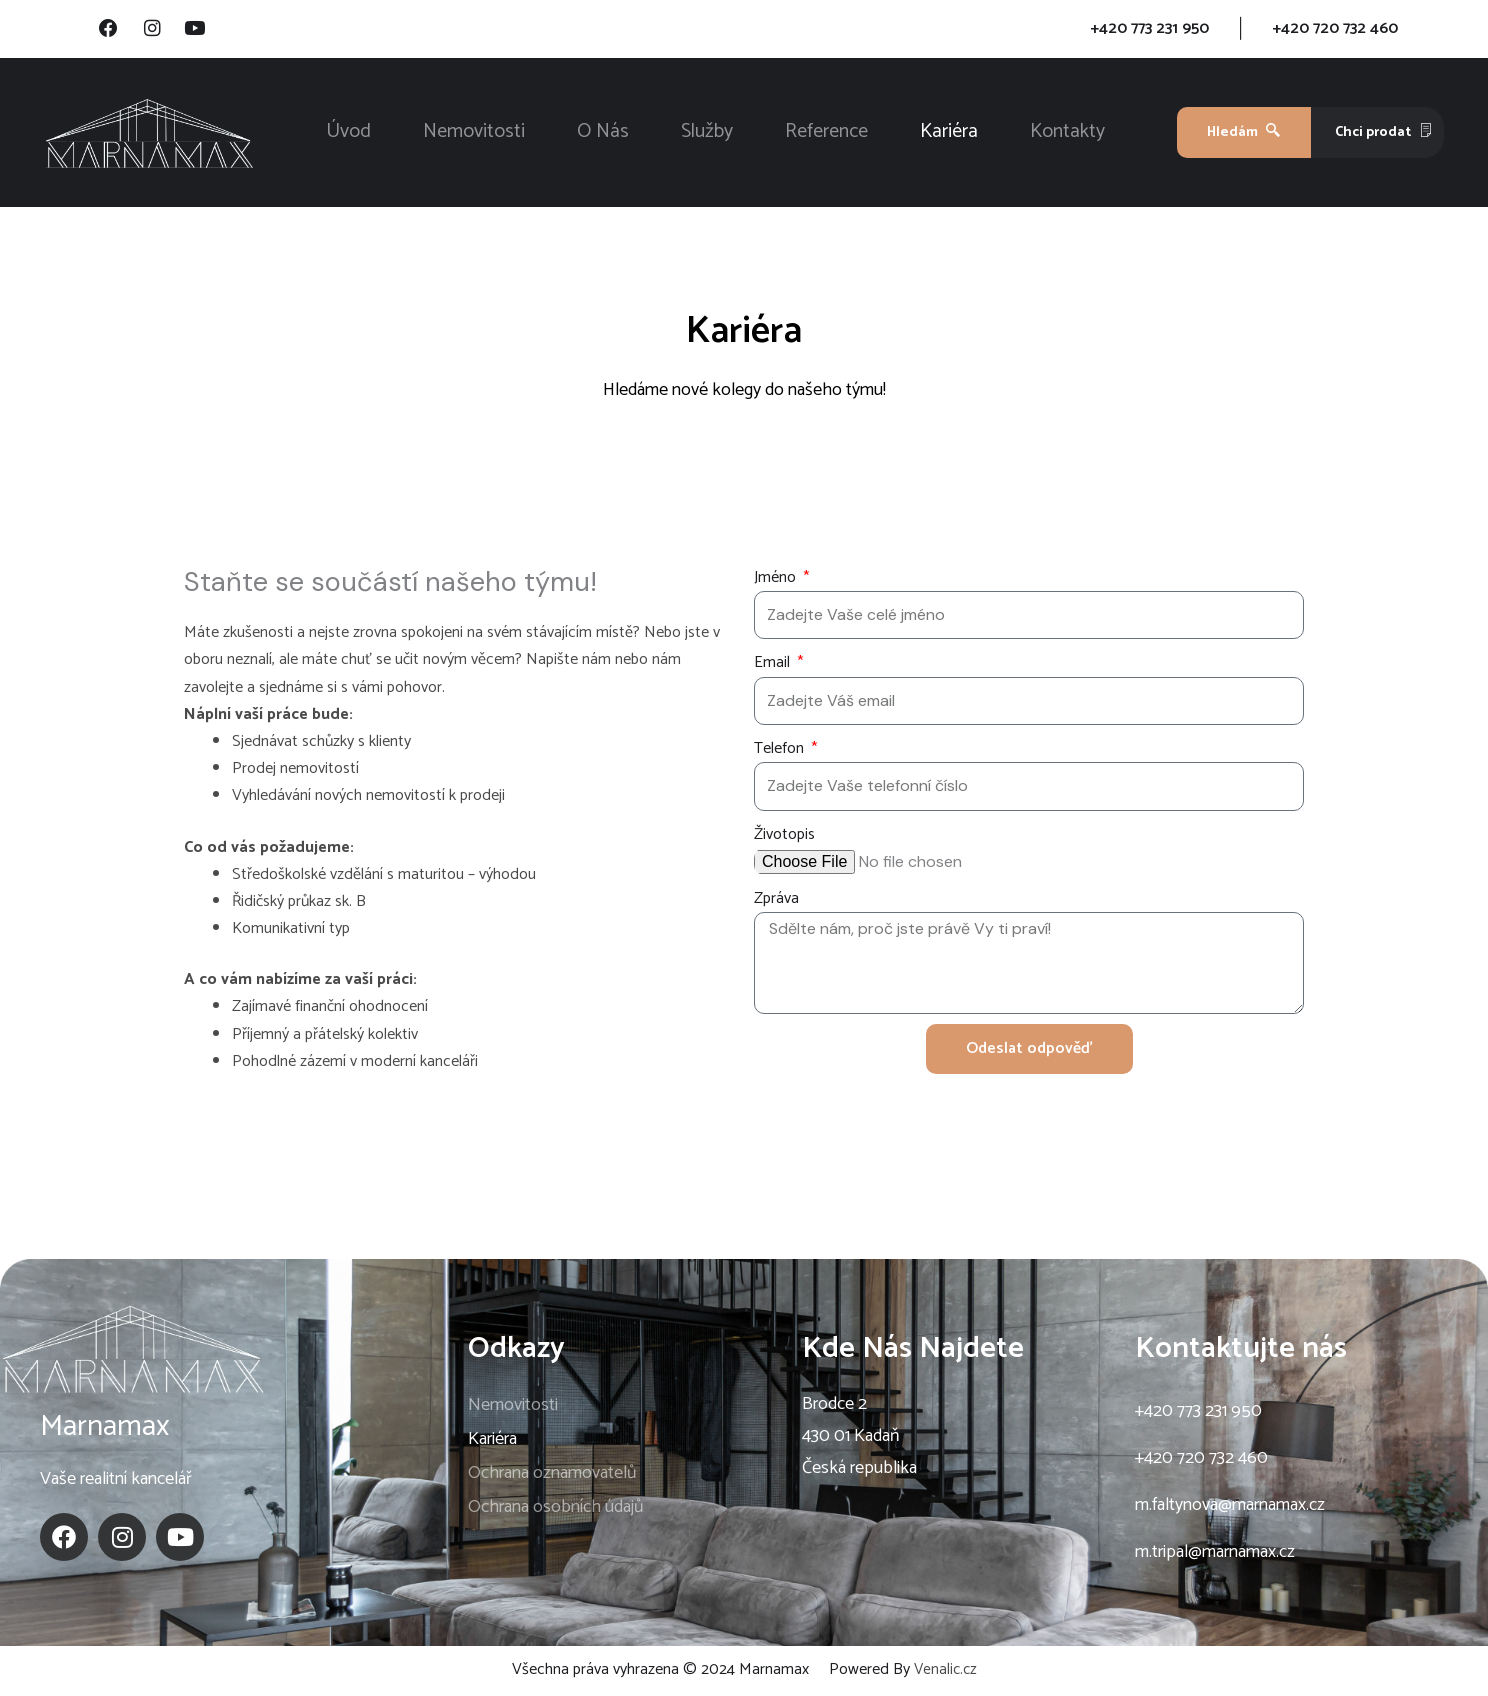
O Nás (603, 134)
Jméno (777, 579)
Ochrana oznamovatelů (552, 1475)
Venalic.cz (945, 1671)
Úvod (348, 134)
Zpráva (776, 900)
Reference (826, 134)
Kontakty (1067, 134)
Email (774, 665)
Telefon (781, 750)
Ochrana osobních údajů (556, 1509)
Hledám (1243, 134)
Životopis (784, 836)
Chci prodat (1384, 134)
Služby (707, 134)
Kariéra (949, 134)
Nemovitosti (474, 134)
